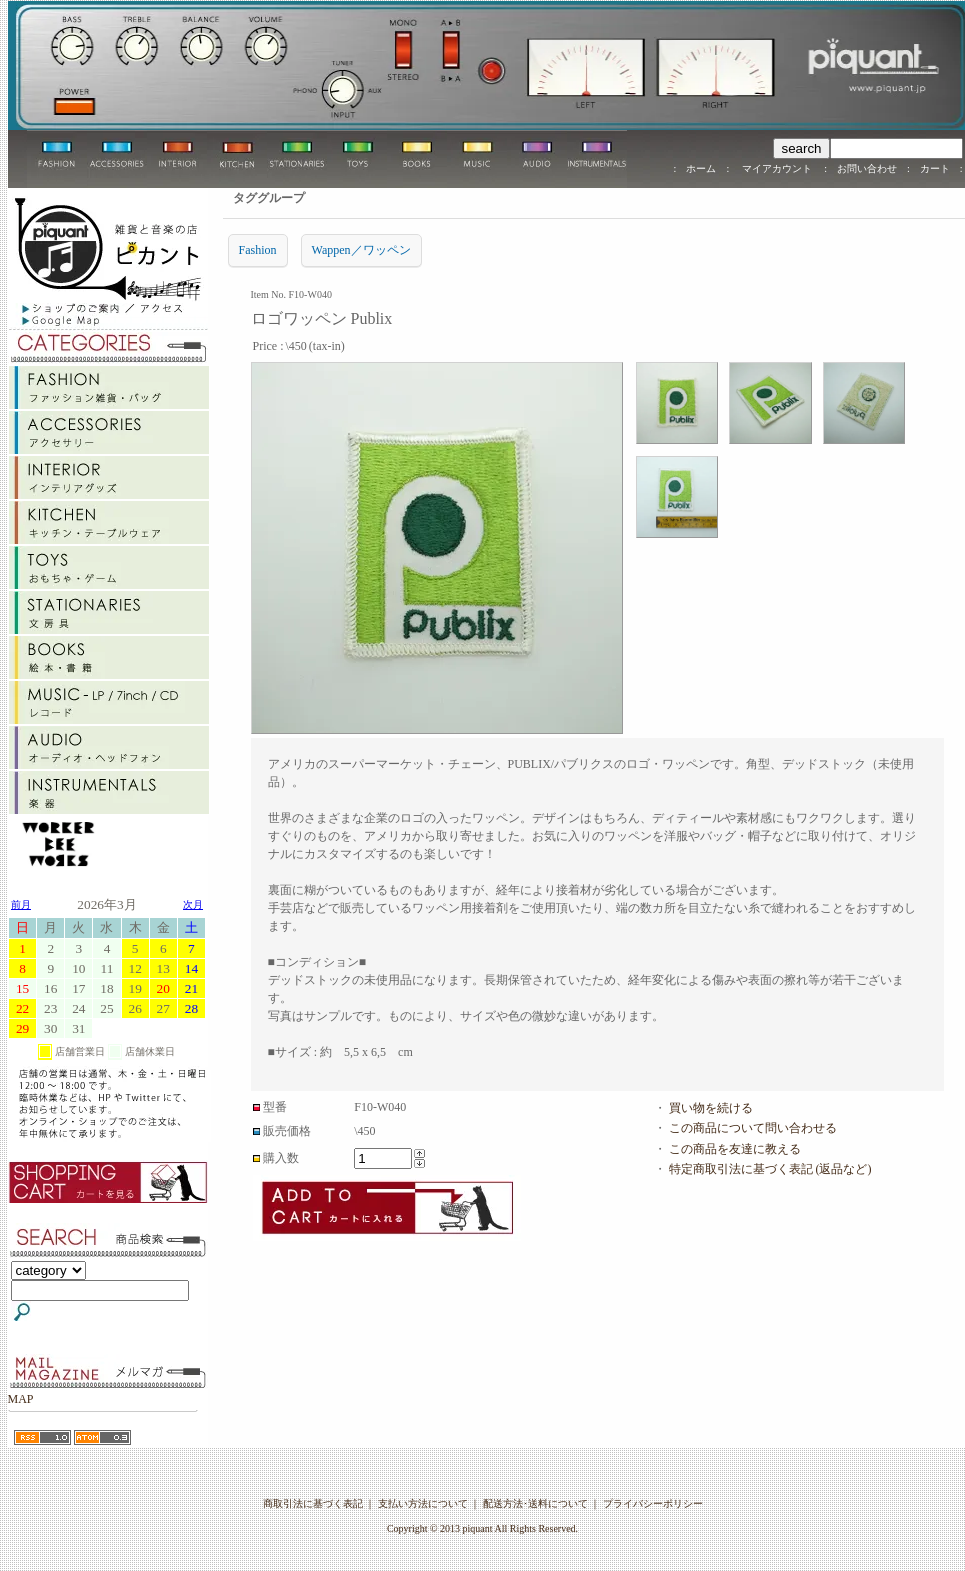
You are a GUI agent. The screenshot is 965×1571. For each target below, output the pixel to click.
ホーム (701, 168)
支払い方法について (423, 1503)
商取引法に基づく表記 (313, 1503)
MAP (21, 1399)
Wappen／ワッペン (361, 250)
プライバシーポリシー (653, 1503)
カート (935, 168)
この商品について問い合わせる (753, 1128)
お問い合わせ (867, 168)
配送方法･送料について (535, 1503)
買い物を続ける (711, 1108)
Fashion (258, 250)
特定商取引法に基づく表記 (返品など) (770, 1169)
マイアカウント (776, 168)
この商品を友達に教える (735, 1149)
